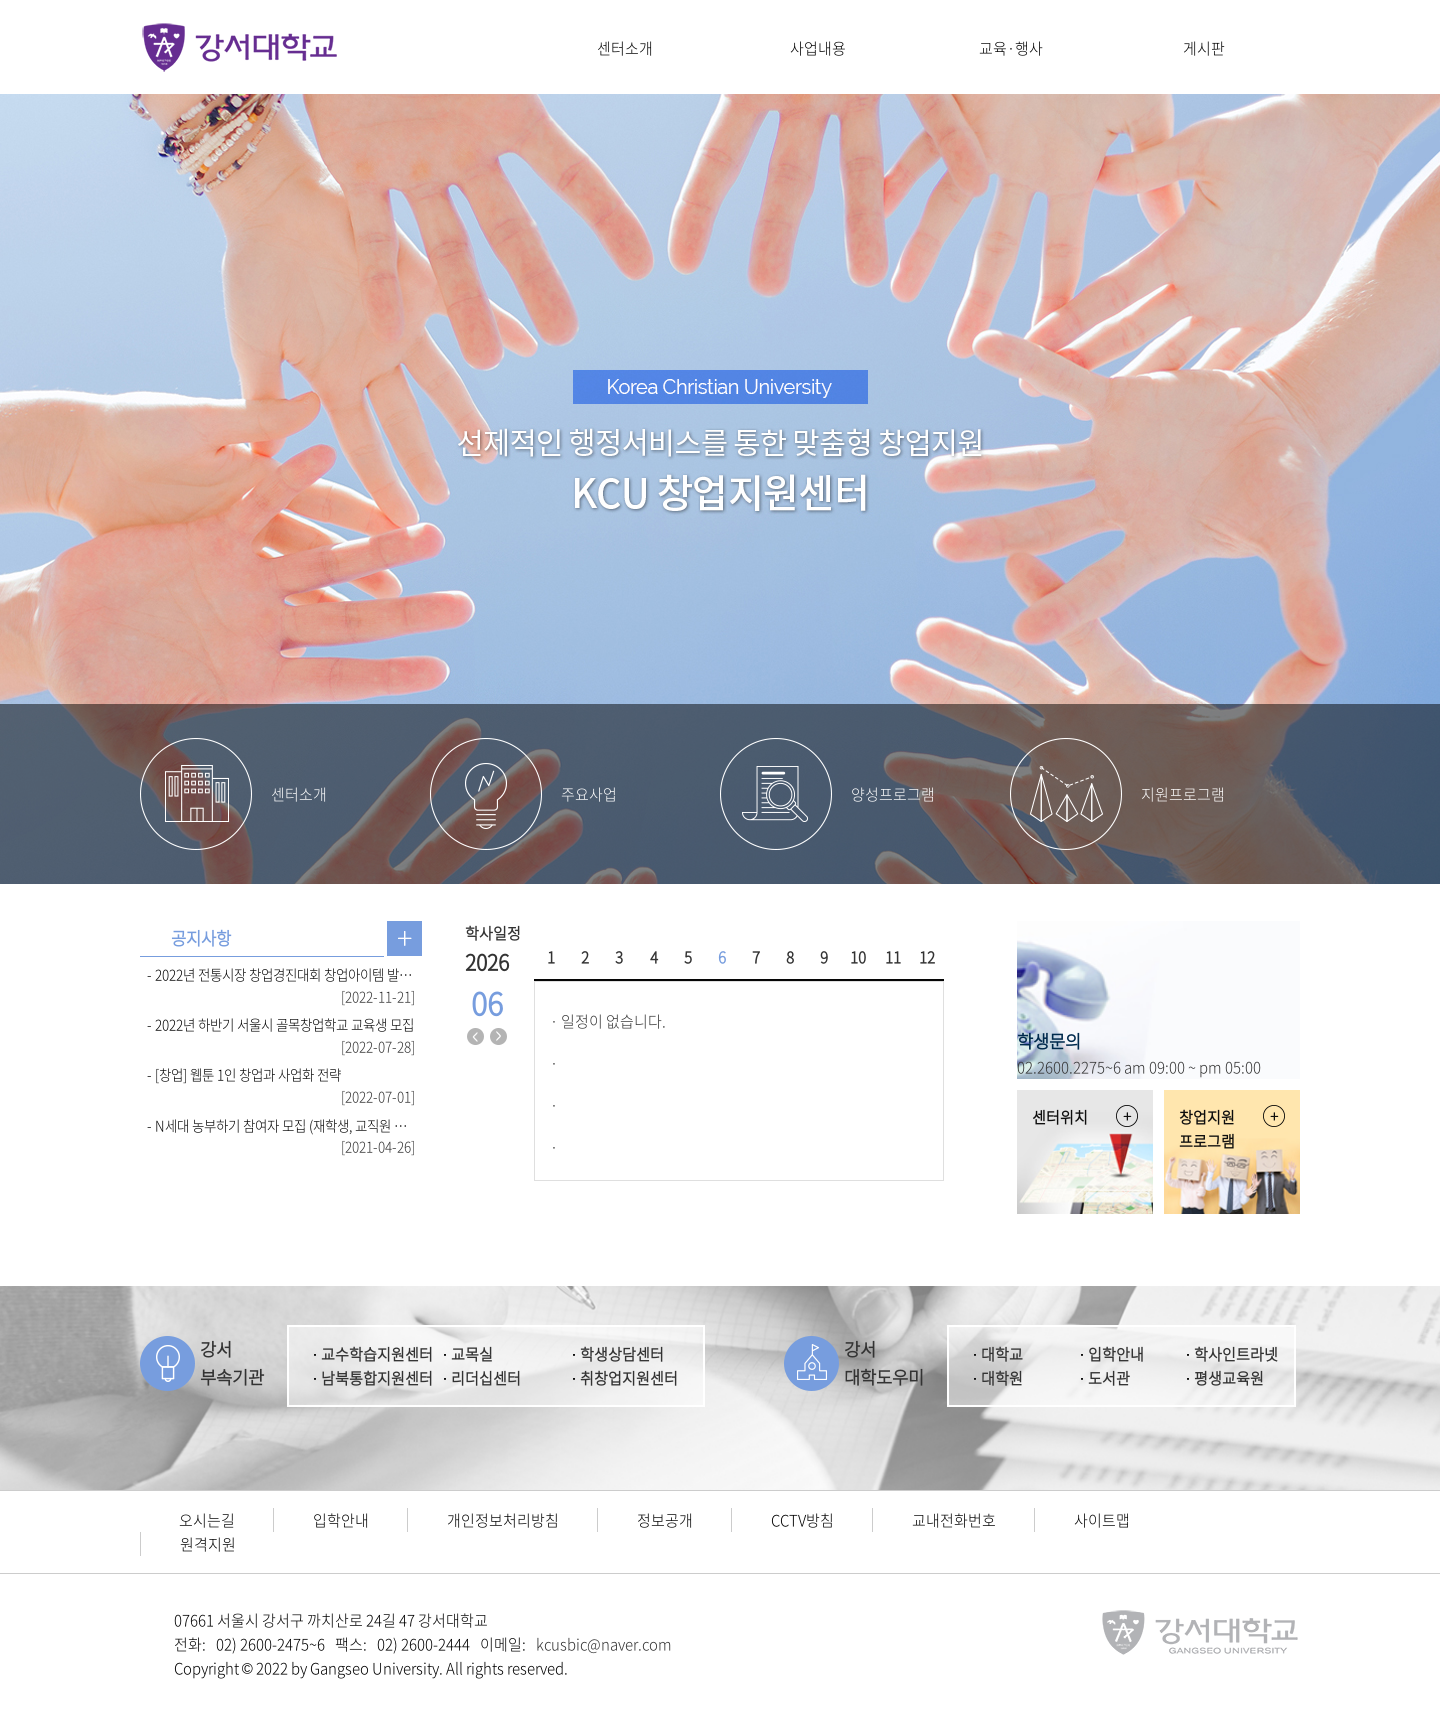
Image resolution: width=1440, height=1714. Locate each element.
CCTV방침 (802, 1520)
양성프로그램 (893, 794)
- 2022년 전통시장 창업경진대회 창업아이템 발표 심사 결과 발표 (281, 974)
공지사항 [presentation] (201, 938)
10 (858, 957)
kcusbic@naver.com (604, 1644)
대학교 (1002, 1354)
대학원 (1002, 1378)
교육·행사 (1011, 48)
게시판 (1204, 48)
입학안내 (1116, 1354)
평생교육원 (1229, 1378)
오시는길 (207, 1520)
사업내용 (818, 48)
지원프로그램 (1183, 794)
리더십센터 (486, 1378)
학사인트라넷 (1236, 1354)
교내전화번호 (954, 1520)
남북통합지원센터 (377, 1378)
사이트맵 (1102, 1520)
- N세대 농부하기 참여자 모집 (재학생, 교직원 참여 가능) (281, 1125)
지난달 (476, 1037)
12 (927, 957)
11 (893, 957)
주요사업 (589, 794)
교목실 (472, 1354)
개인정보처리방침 (503, 1520)
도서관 (1109, 1378)
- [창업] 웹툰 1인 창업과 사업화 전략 (244, 1074)
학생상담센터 (622, 1354)
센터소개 (625, 48)
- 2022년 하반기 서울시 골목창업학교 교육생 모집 (280, 1024)
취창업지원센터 (629, 1378)
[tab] (201, 938)
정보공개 (665, 1520)
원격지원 (208, 1544)
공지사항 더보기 (404, 938)
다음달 (499, 1037)
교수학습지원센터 (377, 1354)
